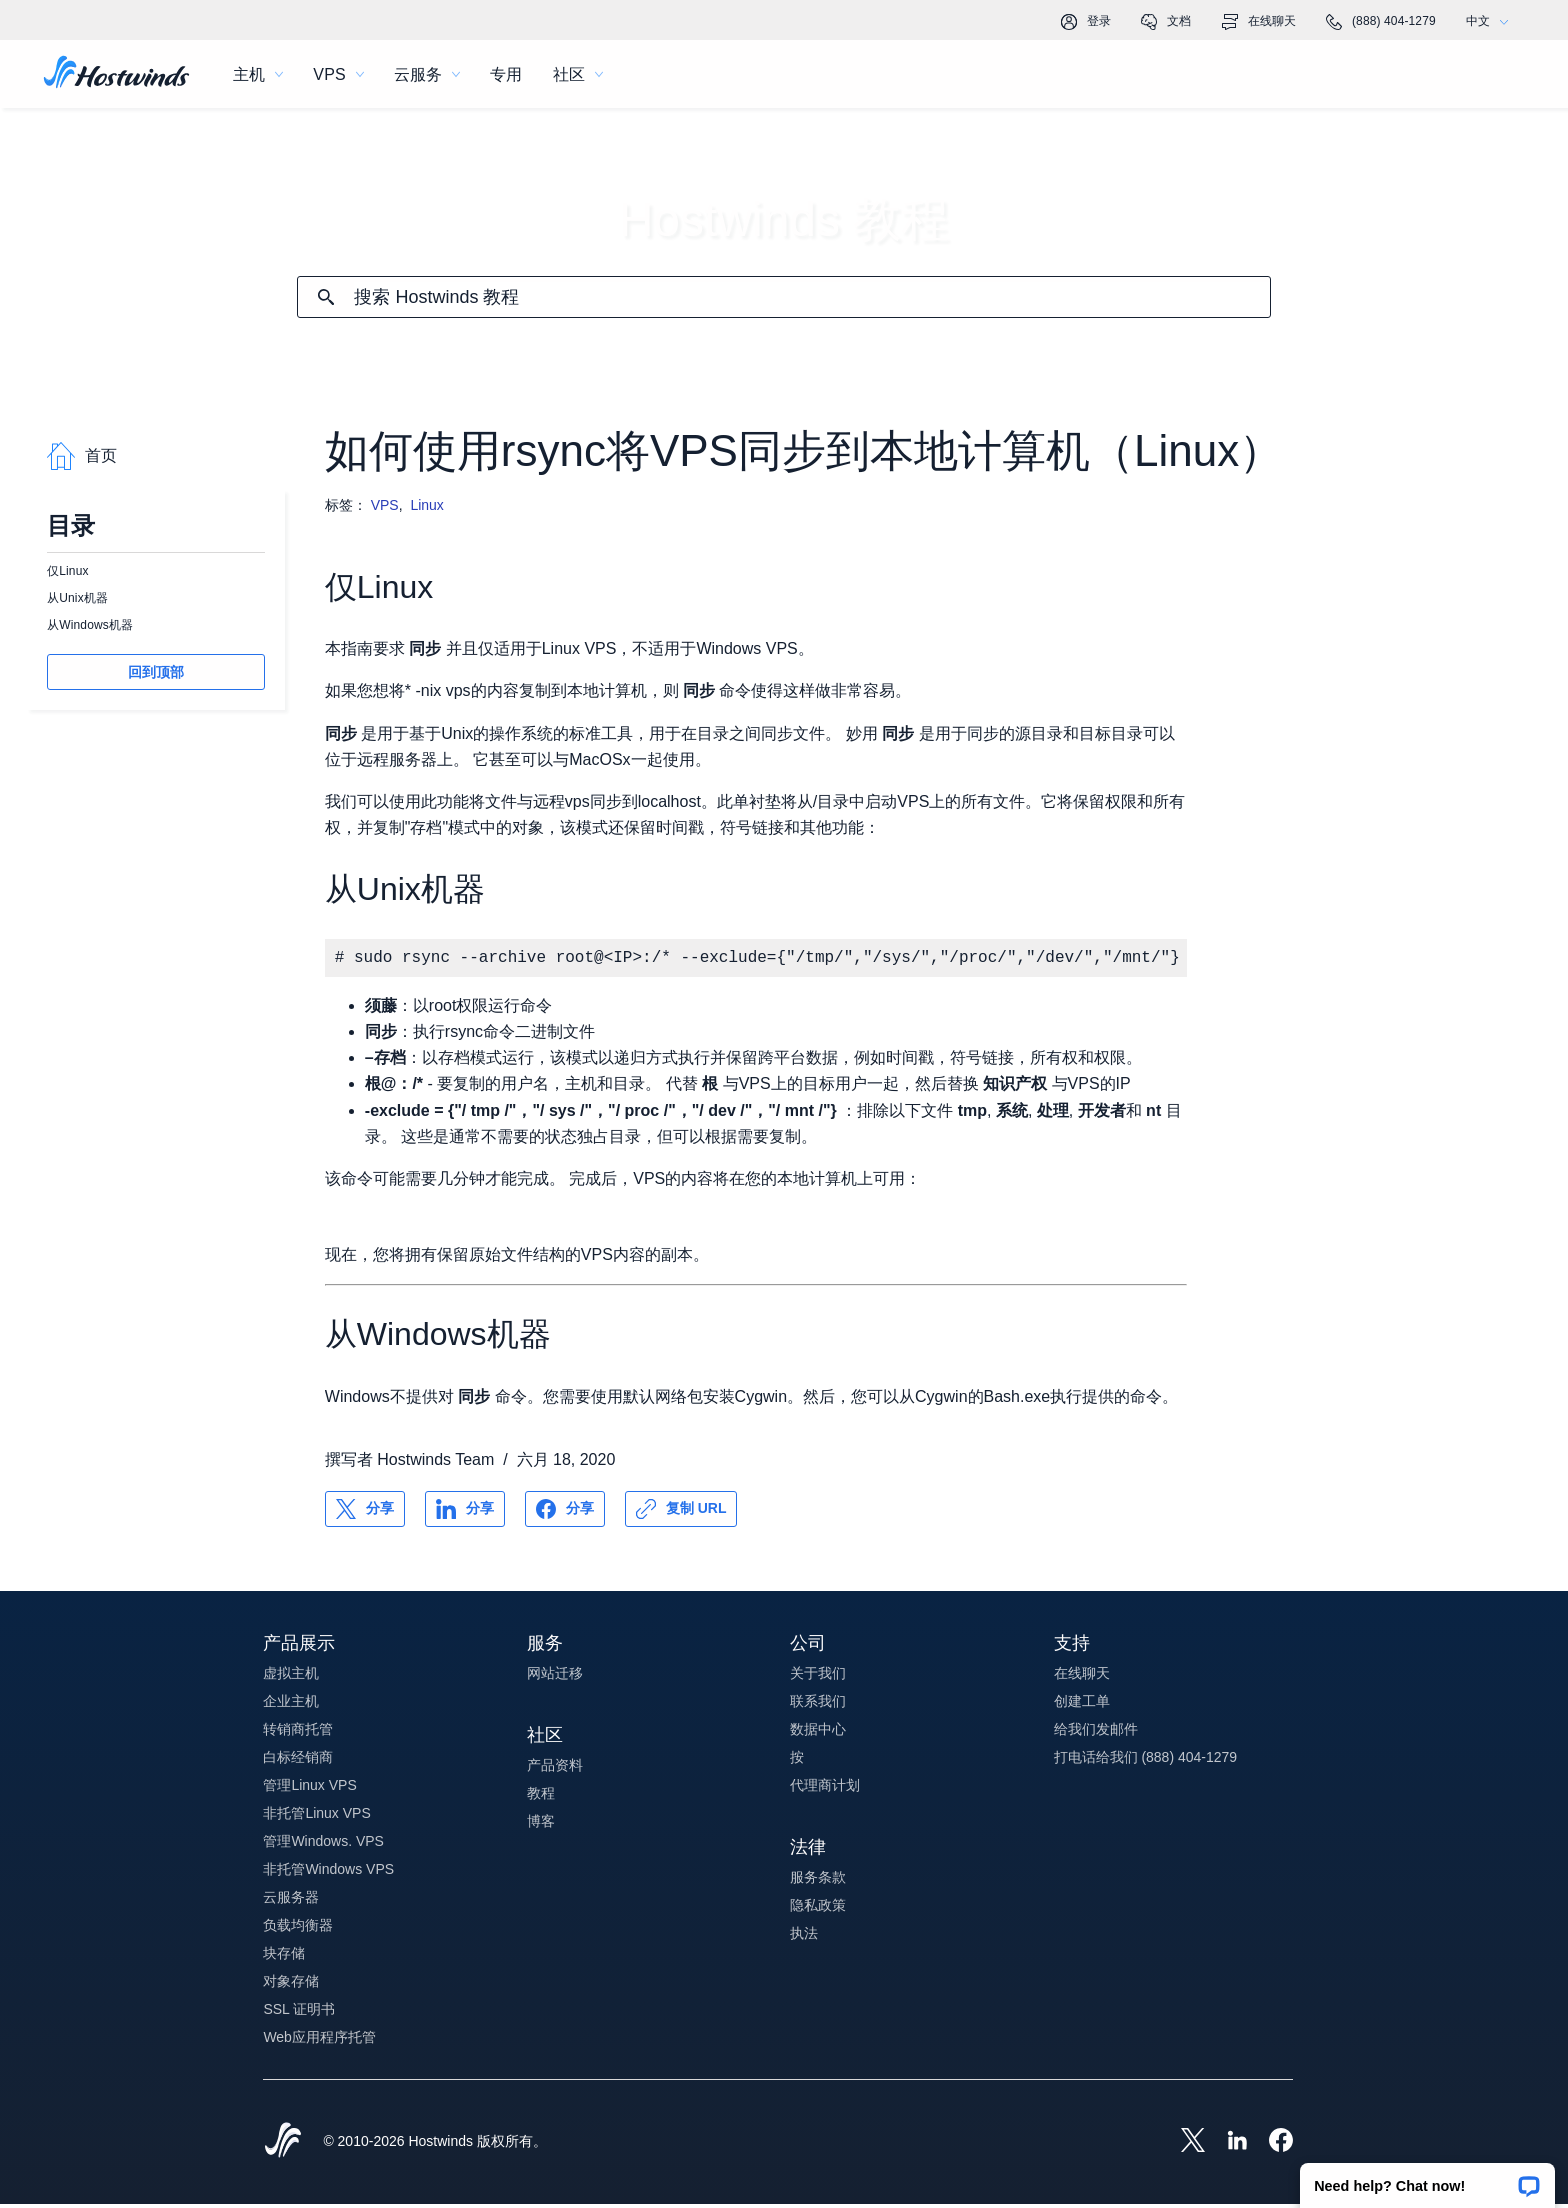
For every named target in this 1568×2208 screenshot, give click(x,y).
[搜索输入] (811, 297)
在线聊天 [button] (1082, 1677)
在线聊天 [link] (1259, 22)
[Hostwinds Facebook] (1271, 2146)
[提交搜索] (326, 297)
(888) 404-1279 (1381, 22)
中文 (1492, 21)
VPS (385, 505)
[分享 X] (365, 1513)
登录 (1086, 22)
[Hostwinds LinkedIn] (1227, 2146)
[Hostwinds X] (1183, 2146)
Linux (426, 505)
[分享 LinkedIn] (465, 1513)
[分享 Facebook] (565, 1513)
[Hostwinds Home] (283, 2146)
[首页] (116, 74)
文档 (1166, 22)
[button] (1427, 2179)
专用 (506, 74)
